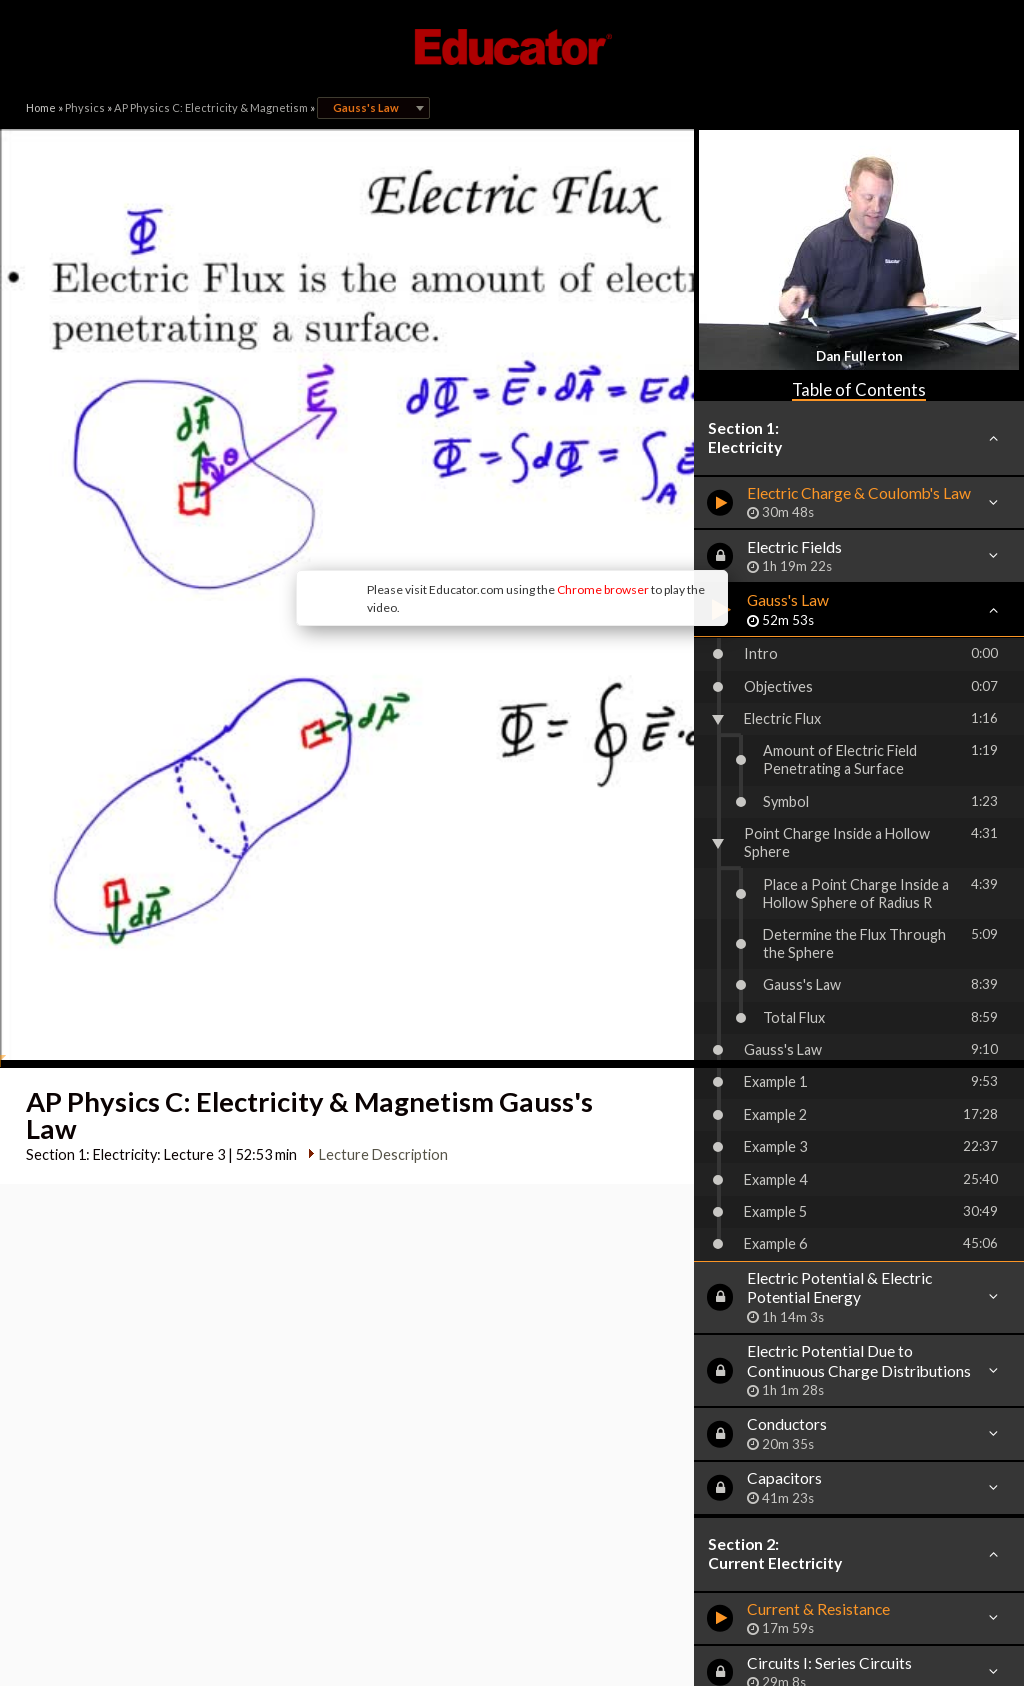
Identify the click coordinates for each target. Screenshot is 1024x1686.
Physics (85, 107)
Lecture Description (374, 908)
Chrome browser (438, 439)
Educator (512, 47)
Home (41, 107)
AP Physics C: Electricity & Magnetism (211, 107)
